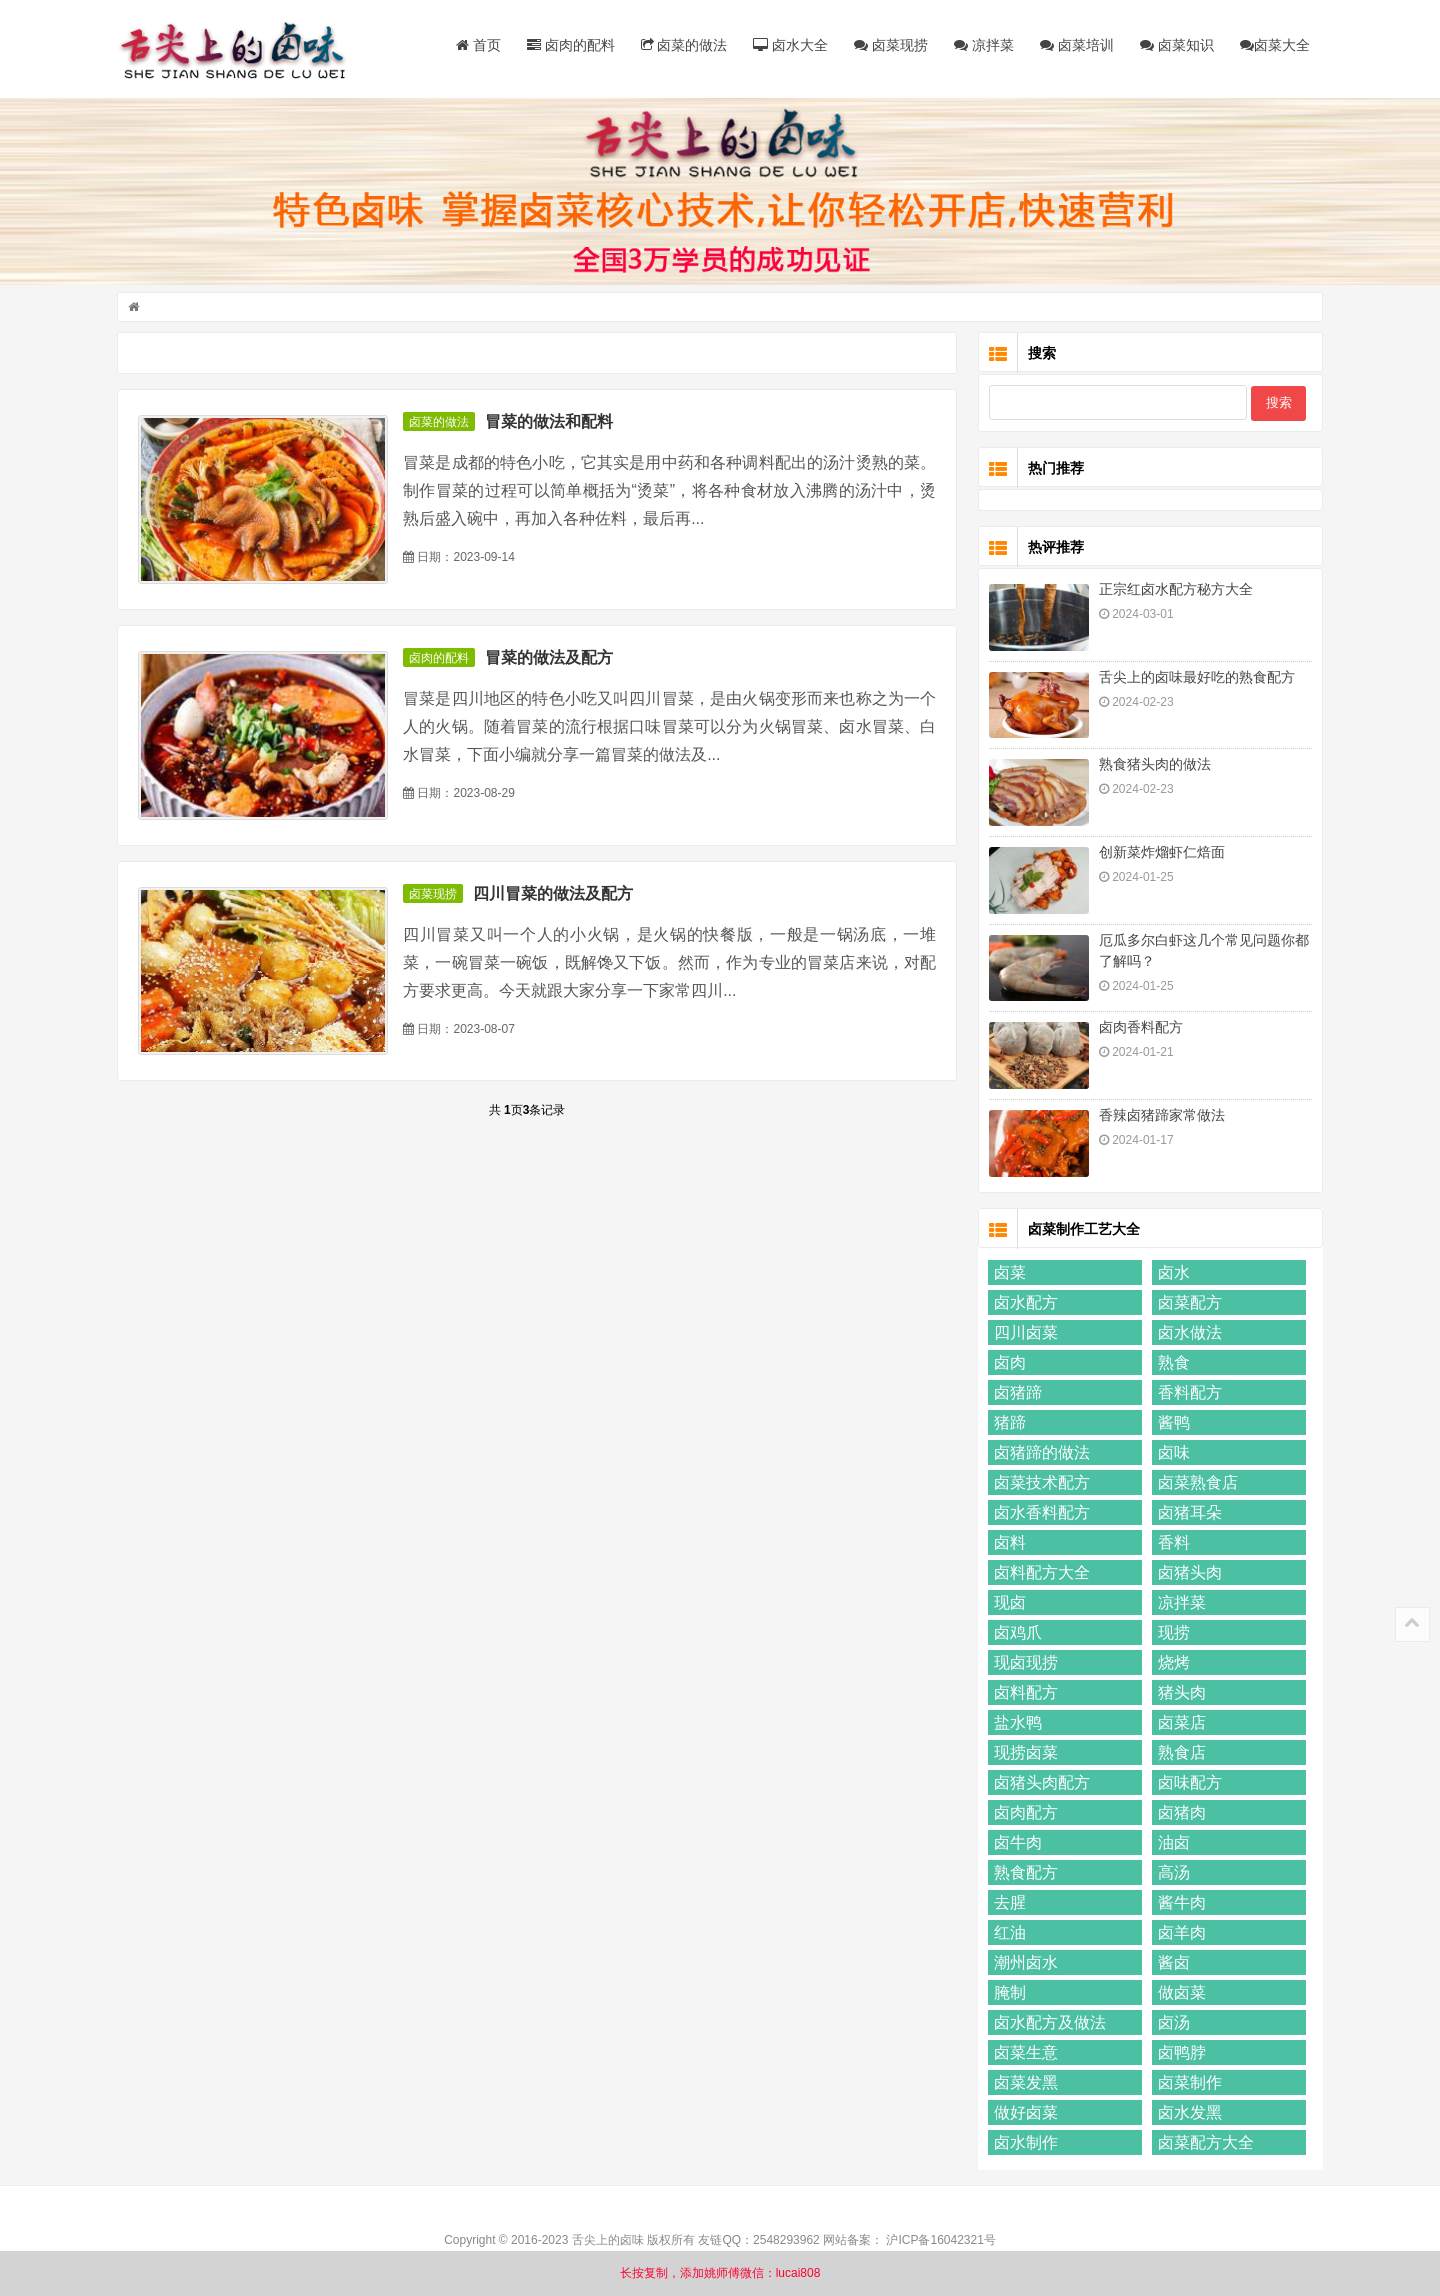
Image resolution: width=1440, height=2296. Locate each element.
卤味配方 (1187, 1784)
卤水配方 (1023, 1304)
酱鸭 (1171, 1424)
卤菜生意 (1023, 2054)
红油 (1007, 1934)
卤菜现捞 (888, 45)
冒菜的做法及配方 (552, 659)
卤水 (1171, 1274)
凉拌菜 (981, 45)
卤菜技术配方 (1039, 1484)
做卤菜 (1179, 1994)
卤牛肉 (1015, 1844)
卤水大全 (788, 45)
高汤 (1171, 1874)
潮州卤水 (1023, 1964)
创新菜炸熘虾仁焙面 (1159, 854)
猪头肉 (1179, 1694)
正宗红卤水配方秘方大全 (1173, 591)
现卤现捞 (1023, 1664)
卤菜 (1007, 1274)
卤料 (1007, 1544)
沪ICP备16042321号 (940, 2242)
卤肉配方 (1023, 1814)
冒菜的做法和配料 (552, 424)
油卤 (1171, 1844)
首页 (475, 45)
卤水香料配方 (1039, 1514)
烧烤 (1171, 1664)
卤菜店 (1179, 1724)
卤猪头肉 (1187, 1574)
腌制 (1007, 1994)
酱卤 (1171, 1964)
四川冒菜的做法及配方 (556, 895)
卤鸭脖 (1179, 2054)
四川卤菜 (1023, 1334)
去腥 (1007, 1904)
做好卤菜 (1023, 2114)
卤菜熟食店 (1195, 1484)
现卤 (1007, 1604)
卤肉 (1007, 1364)
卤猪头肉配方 (1039, 1784)
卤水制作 (1023, 2144)
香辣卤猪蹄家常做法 (1159, 1117)
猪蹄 (1007, 1424)
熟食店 (1179, 1754)
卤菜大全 (1272, 45)
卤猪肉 (1179, 1814)
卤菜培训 (1074, 45)
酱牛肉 (1179, 1904)
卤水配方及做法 (1047, 2024)
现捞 (1171, 1634)
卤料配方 (1023, 1694)
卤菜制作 (1187, 2084)
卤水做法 (1187, 1334)
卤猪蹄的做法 (1039, 1454)
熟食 (1171, 1364)
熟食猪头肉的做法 (1152, 766)
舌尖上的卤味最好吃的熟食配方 (1194, 679)
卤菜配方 (1187, 1304)
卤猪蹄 (1015, 1394)
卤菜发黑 (1023, 2084)
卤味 (1171, 1454)
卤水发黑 (1187, 2114)
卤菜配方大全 (1203, 2144)
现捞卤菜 (1023, 1754)
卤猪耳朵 (1187, 1514)
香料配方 (1187, 1394)
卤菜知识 (1174, 45)
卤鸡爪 (1015, 1634)
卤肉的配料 (568, 45)
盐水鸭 (1015, 1724)
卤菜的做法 (681, 45)
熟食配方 (1023, 1874)
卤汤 (1171, 2024)
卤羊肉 (1179, 1934)
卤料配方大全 (1039, 1574)
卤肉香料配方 (1138, 1029)
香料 (1171, 1544)
